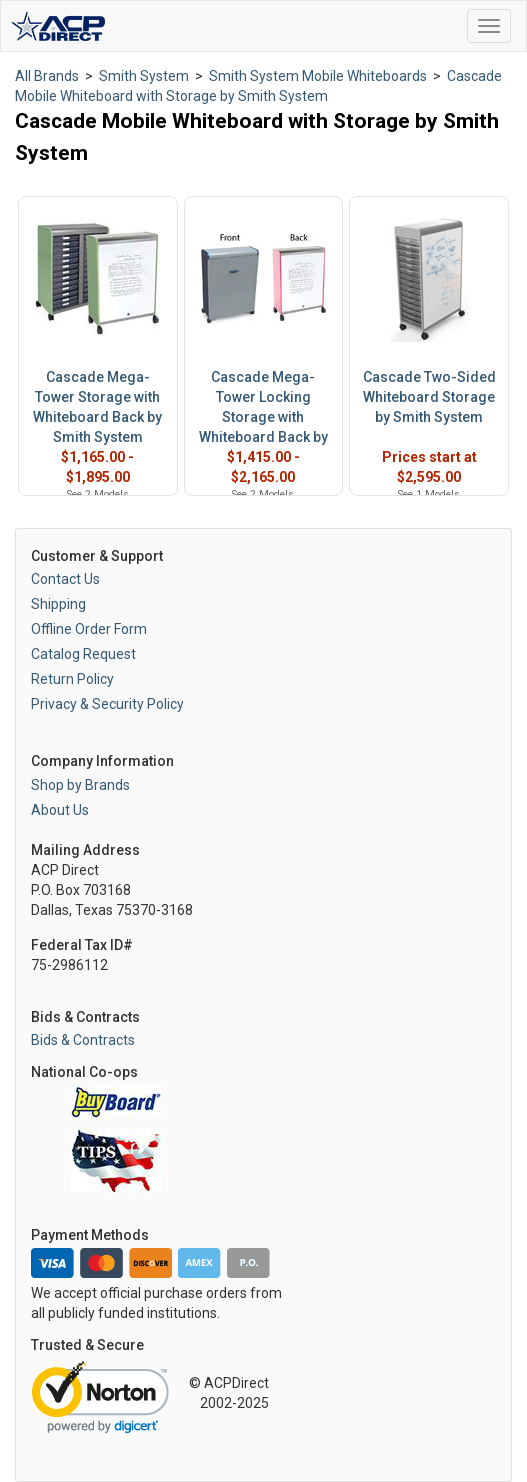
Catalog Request (83, 654)
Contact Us (65, 579)
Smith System (144, 76)
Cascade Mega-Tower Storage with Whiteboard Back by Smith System (97, 407)
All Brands (47, 76)
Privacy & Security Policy (107, 704)
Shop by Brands (80, 785)
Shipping (58, 604)
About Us (60, 810)
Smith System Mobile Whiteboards (318, 76)
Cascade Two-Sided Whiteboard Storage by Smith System (429, 397)
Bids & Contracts (83, 1040)
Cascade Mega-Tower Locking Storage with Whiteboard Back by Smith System (263, 417)
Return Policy (72, 679)
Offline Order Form (89, 629)
